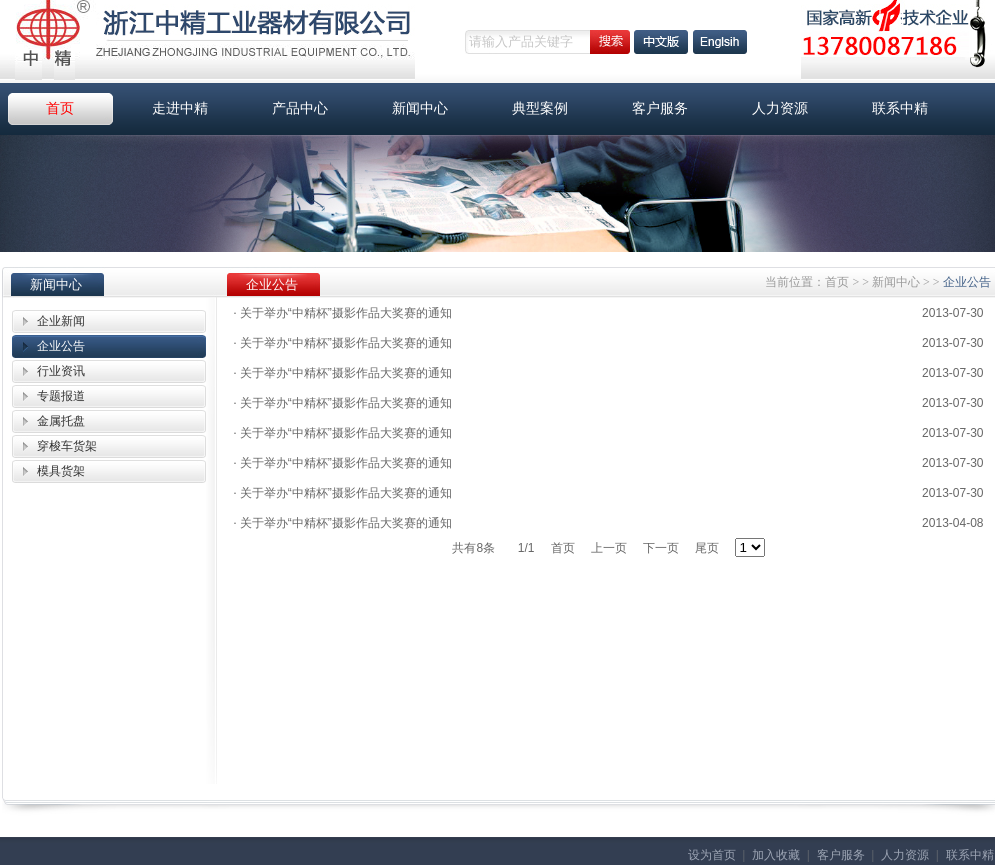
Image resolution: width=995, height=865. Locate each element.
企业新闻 (61, 321)
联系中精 (900, 108)
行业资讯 (61, 371)
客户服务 (660, 108)
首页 (60, 108)
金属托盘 (61, 421)
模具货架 (61, 471)
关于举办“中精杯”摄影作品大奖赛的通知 (343, 313)
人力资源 (780, 108)
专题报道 (61, 396)
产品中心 (300, 108)
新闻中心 (420, 108)
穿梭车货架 (67, 446)
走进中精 (180, 108)
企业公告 (61, 346)
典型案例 (540, 108)
